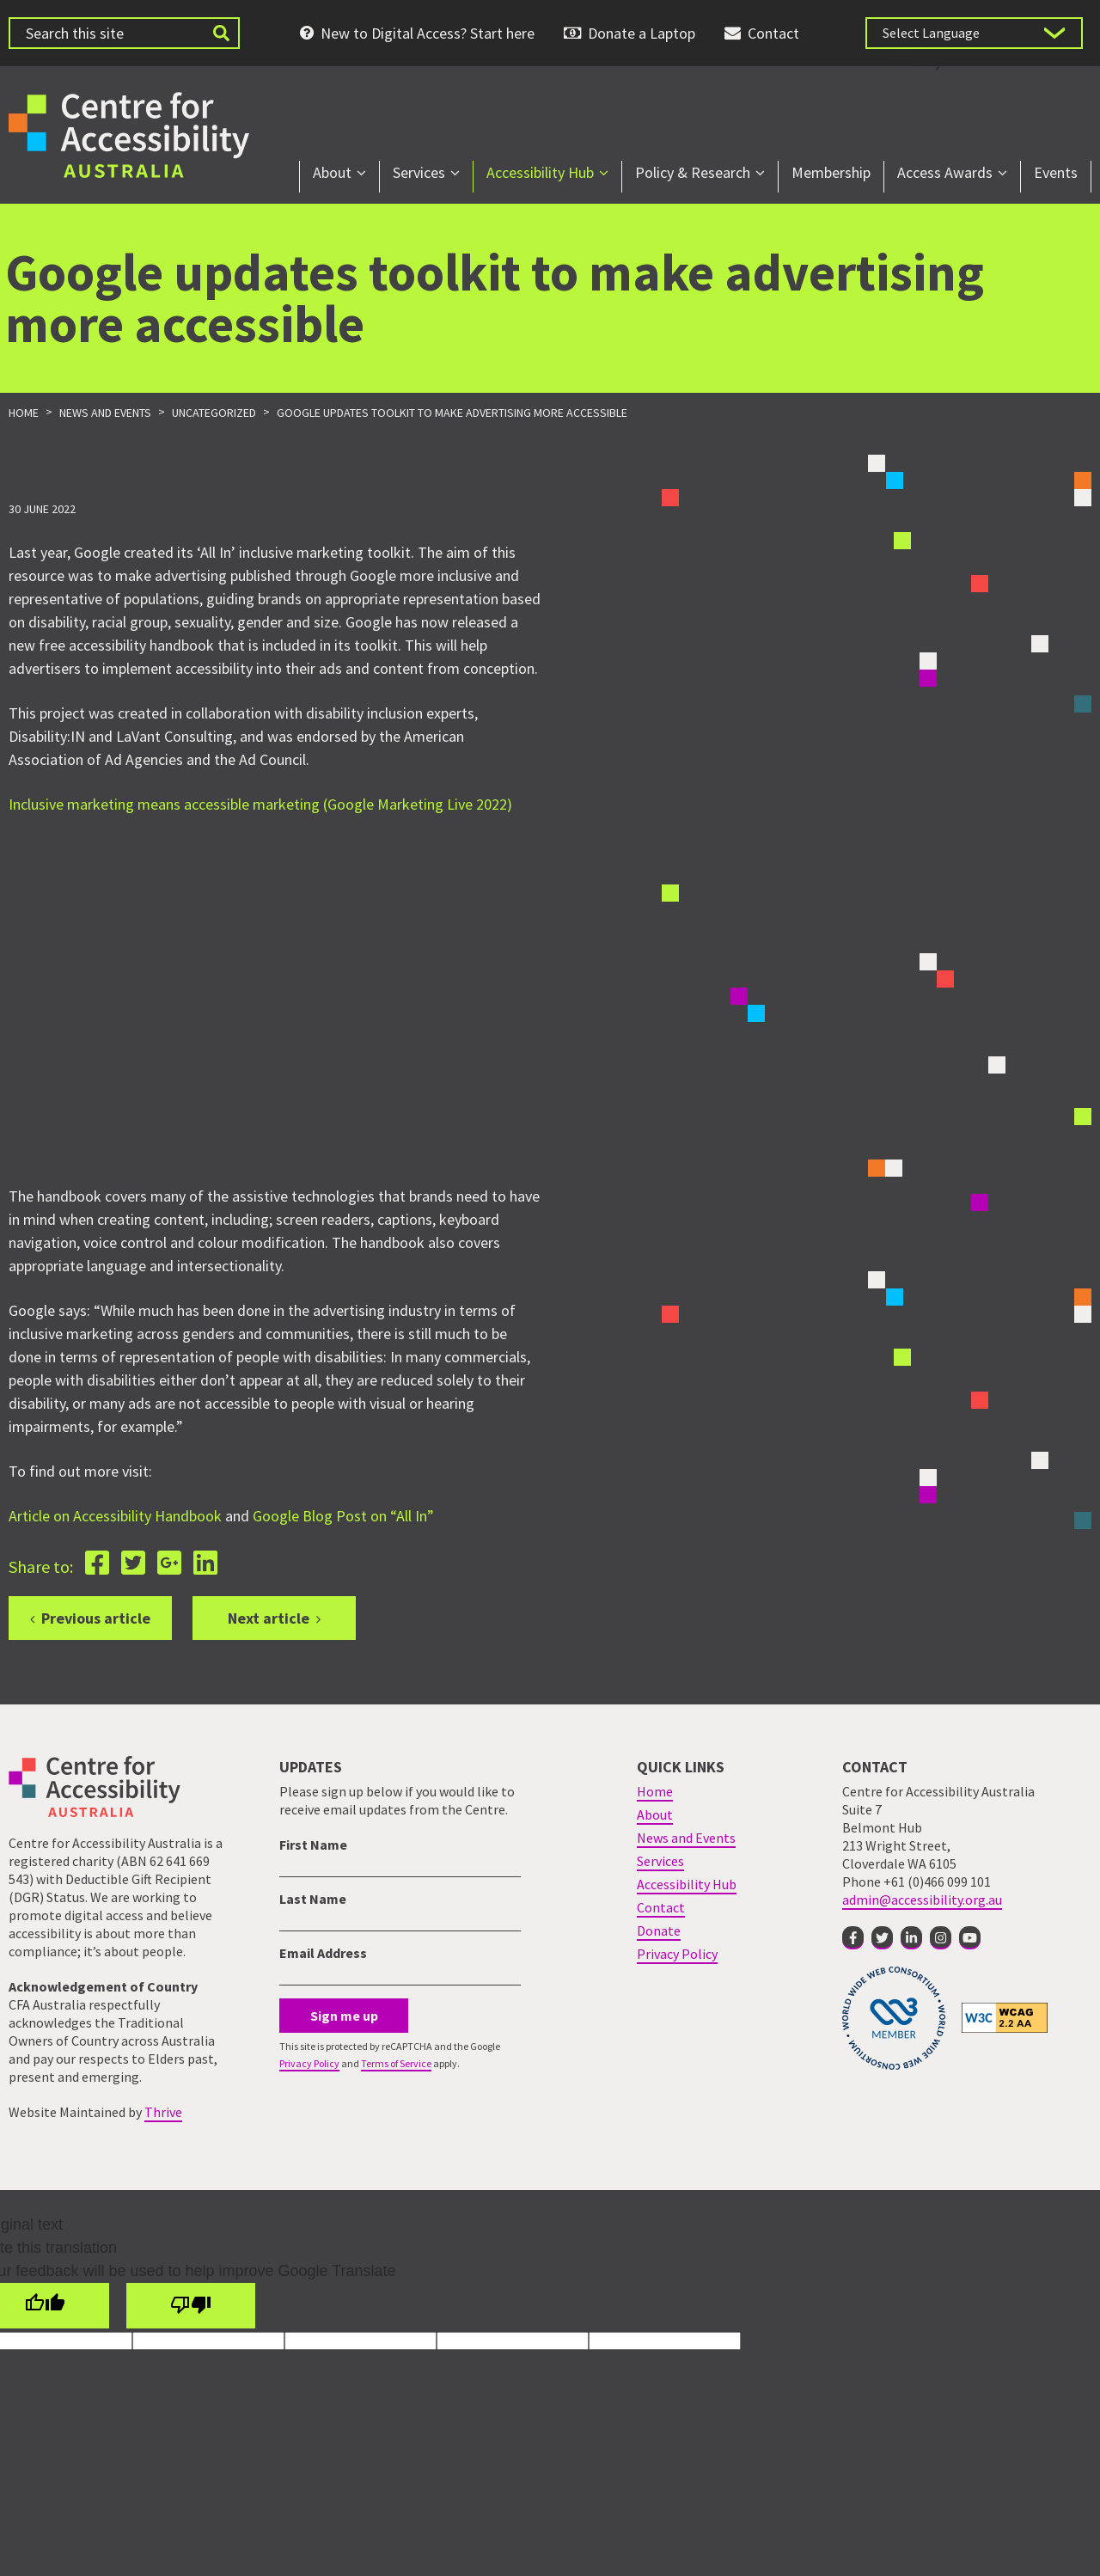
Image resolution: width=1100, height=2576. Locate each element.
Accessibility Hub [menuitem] (540, 172)
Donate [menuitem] (659, 1930)
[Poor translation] (190, 2305)
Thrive (163, 2111)
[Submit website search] (221, 33)
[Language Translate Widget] (974, 33)
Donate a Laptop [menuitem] (641, 33)
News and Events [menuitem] (686, 1837)
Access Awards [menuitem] (945, 172)
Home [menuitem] (655, 1791)
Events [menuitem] (1056, 172)
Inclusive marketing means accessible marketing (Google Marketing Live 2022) (260, 804)
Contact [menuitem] (773, 33)
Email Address (323, 1952)
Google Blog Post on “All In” (343, 1516)
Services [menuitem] (419, 172)
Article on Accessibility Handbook (115, 1516)
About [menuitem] (332, 172)
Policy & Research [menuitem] (692, 172)
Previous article (95, 1618)
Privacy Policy (309, 2063)
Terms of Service (396, 2063)
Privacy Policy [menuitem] (677, 1953)
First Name (313, 1844)
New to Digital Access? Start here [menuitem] (428, 33)
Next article (268, 1618)
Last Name (312, 1898)
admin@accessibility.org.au (922, 1899)
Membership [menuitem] (831, 172)
